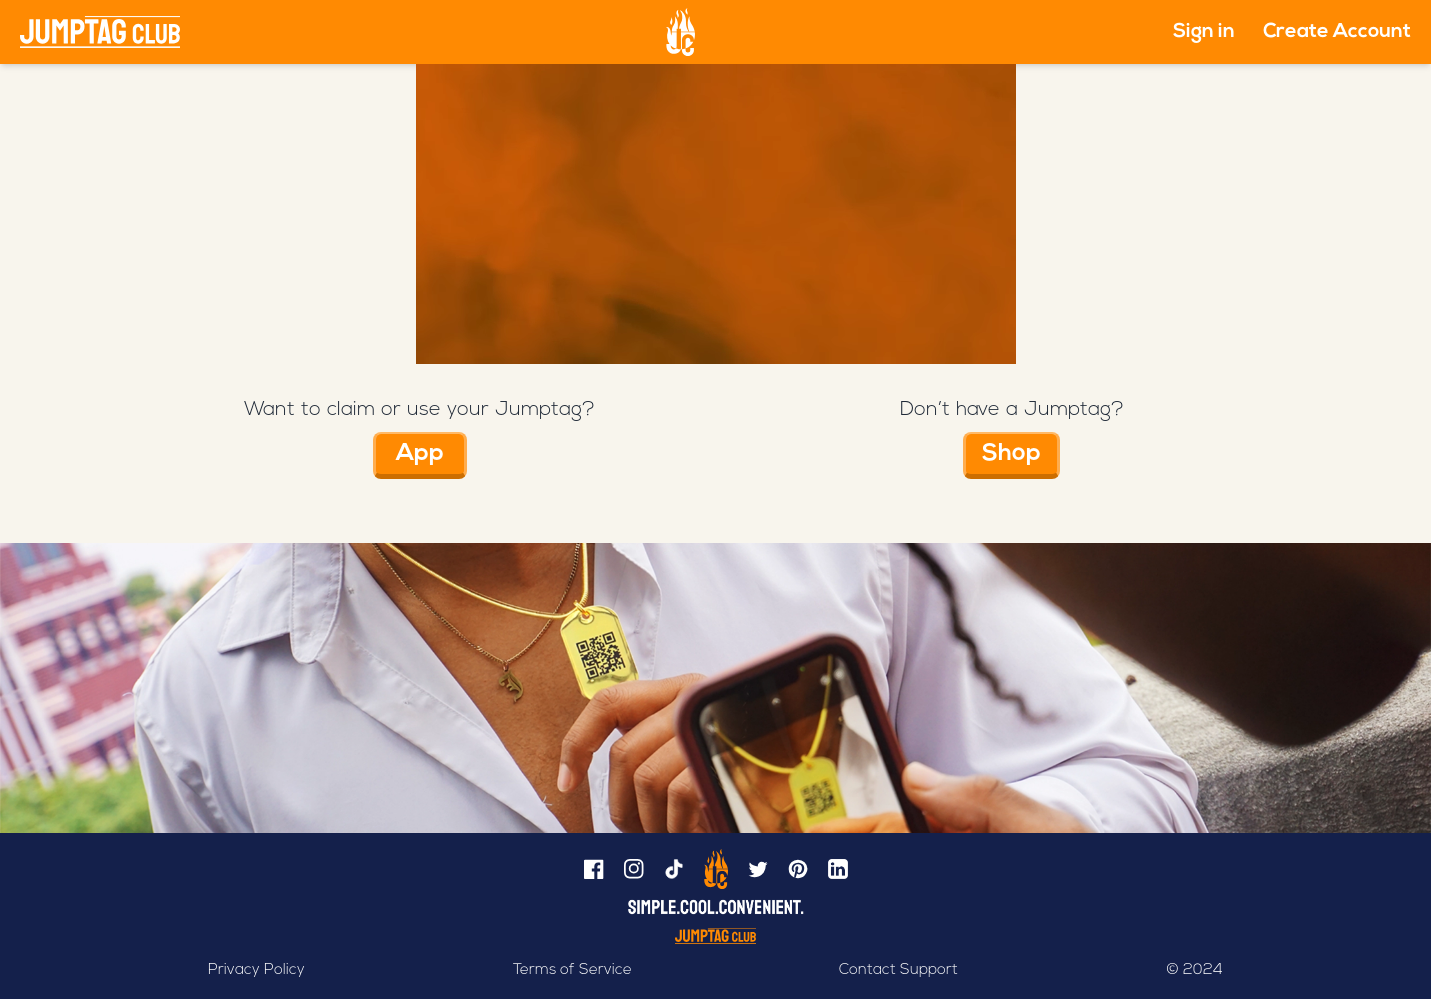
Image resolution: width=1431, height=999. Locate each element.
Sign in (1204, 32)
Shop (1011, 454)
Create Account (1337, 32)
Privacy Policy (256, 970)
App (420, 454)
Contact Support (898, 970)
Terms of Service (572, 970)
